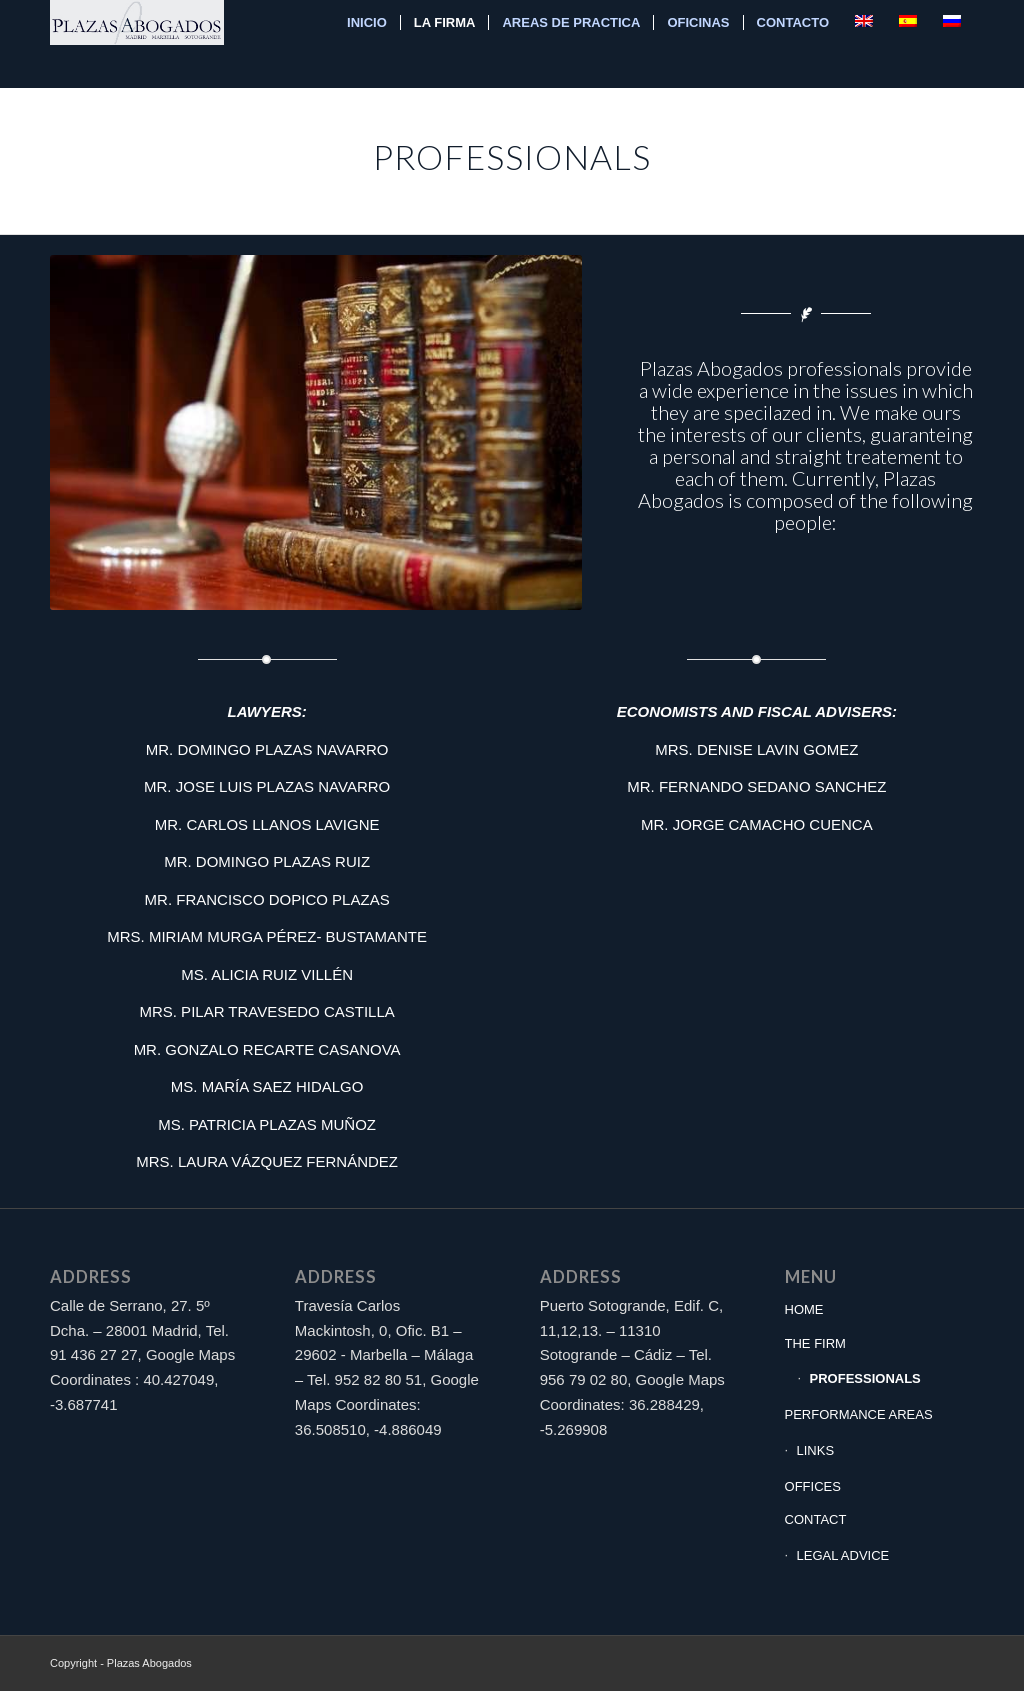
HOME (804, 1309)
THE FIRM (815, 1343)
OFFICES (813, 1486)
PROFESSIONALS (865, 1378)
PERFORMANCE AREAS (859, 1414)
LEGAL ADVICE (843, 1555)
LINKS (816, 1450)
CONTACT (816, 1519)
